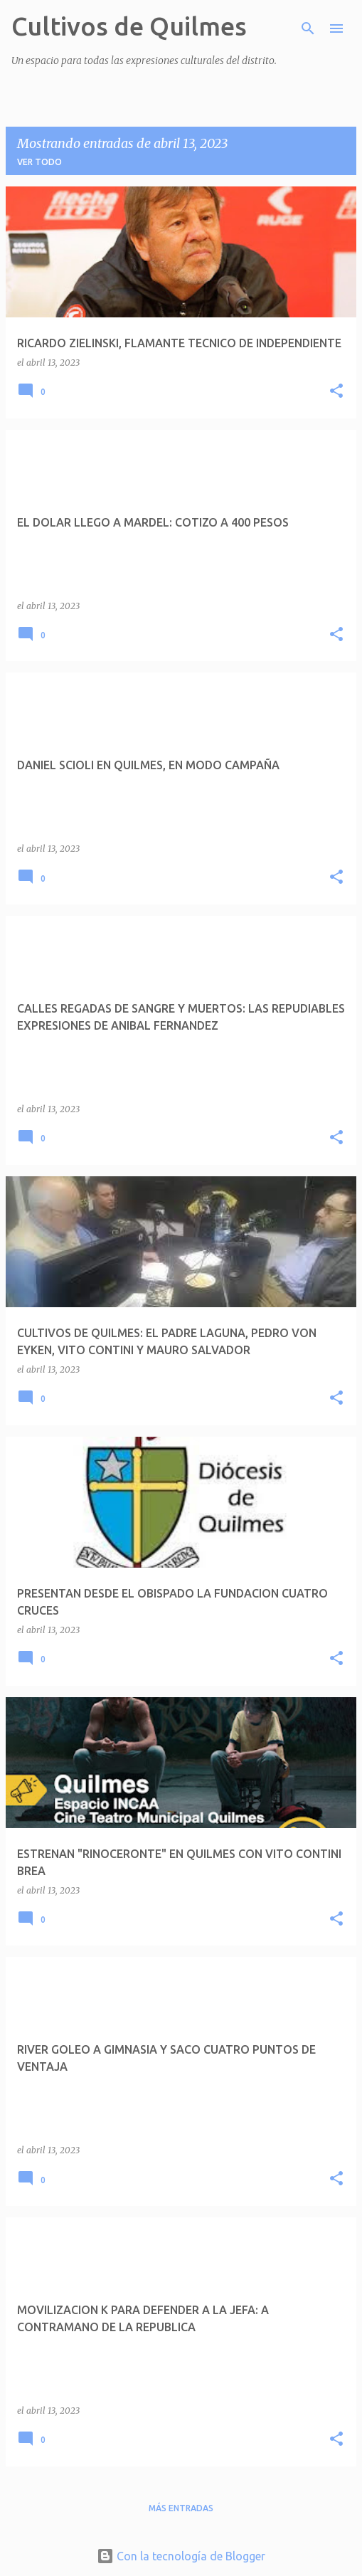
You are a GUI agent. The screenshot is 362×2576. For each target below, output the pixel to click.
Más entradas (181, 2508)
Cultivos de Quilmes (129, 26)
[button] (336, 391)
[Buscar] (307, 28)
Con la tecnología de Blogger (181, 2556)
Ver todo (39, 162)
